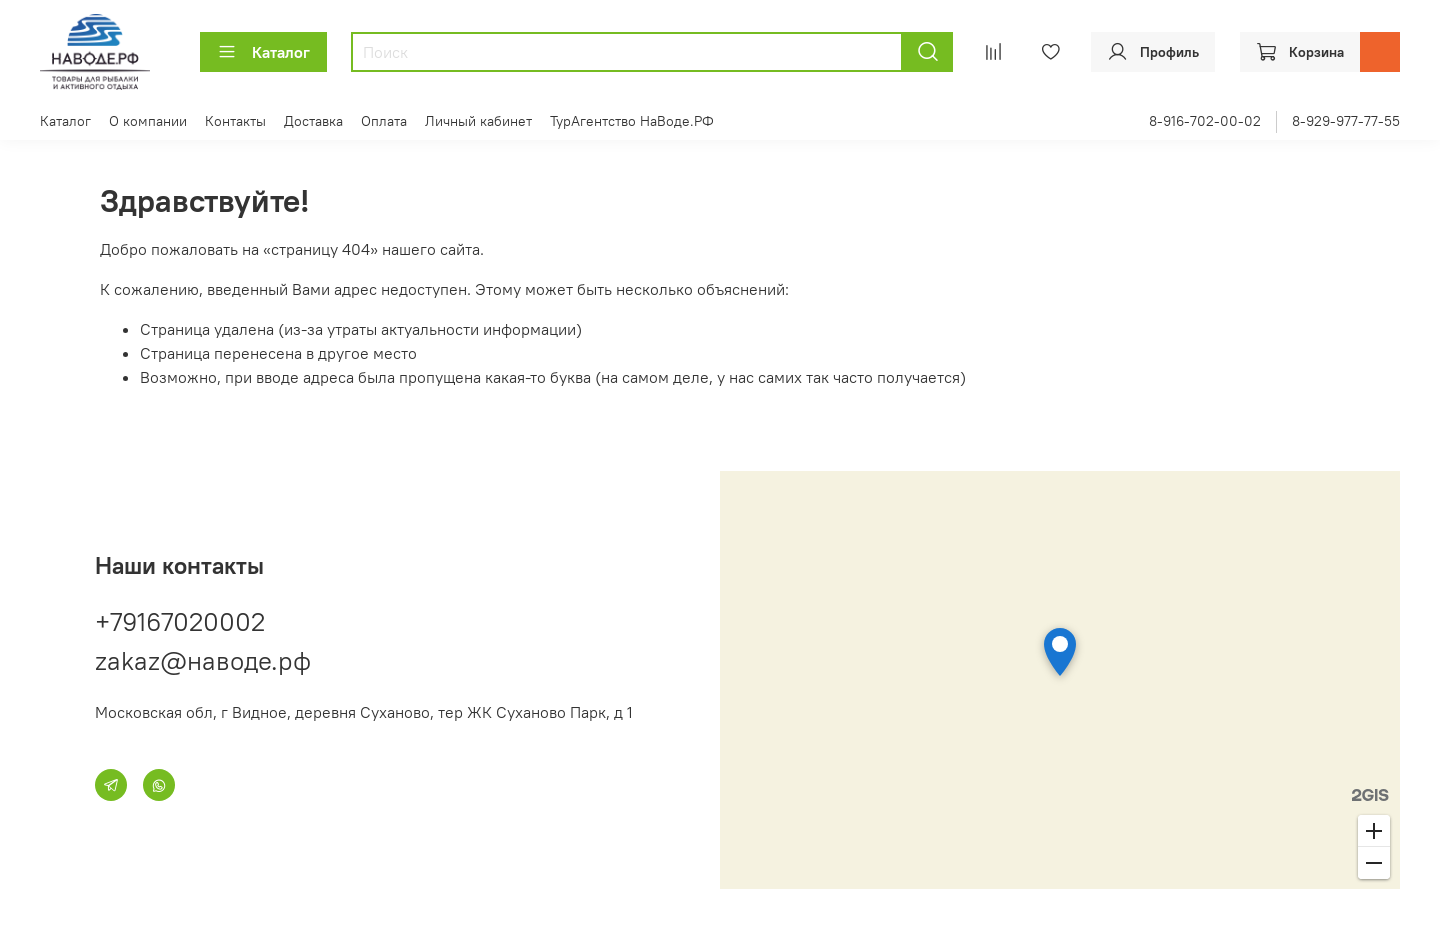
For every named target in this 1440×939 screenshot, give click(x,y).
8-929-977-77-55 (1346, 121)
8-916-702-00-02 (1205, 121)
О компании (148, 121)
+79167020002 (180, 621)
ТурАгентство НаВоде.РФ (632, 121)
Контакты (235, 121)
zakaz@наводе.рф (203, 660)
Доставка (313, 121)
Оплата (384, 121)
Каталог (263, 52)
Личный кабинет (478, 121)
